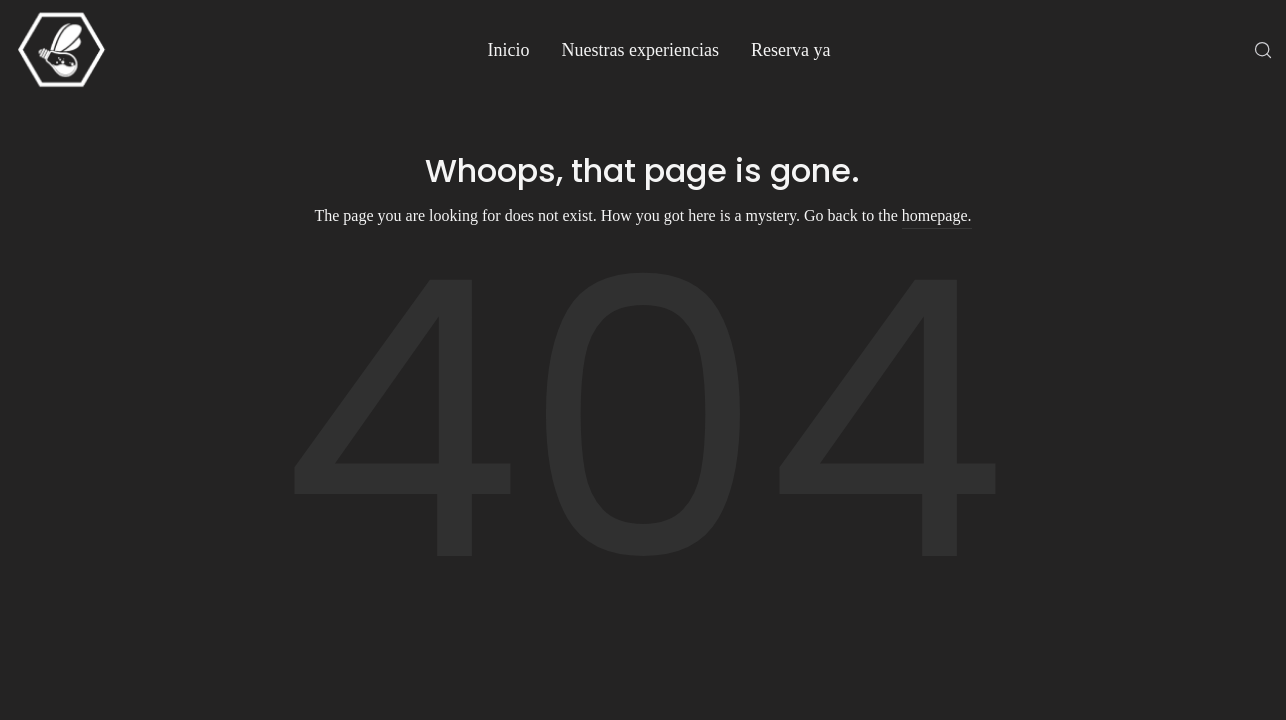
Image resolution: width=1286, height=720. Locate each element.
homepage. (937, 215)
